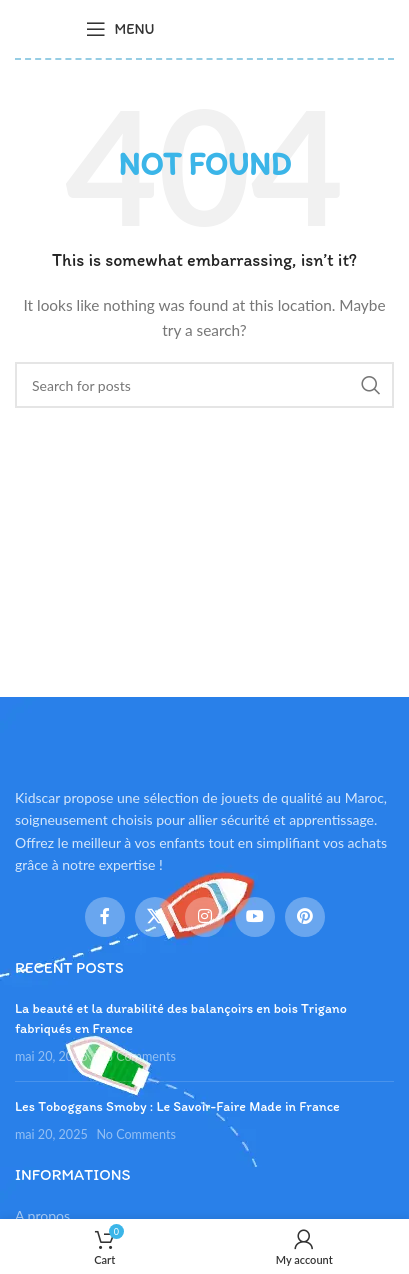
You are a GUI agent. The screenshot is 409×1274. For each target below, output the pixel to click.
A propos (42, 1215)
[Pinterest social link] (305, 917)
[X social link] (155, 917)
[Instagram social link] (205, 917)
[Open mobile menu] (120, 29)
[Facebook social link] (105, 917)
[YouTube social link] (255, 917)
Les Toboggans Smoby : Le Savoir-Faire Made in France (177, 1106)
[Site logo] (249, 27)
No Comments (136, 1056)
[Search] (204, 385)
